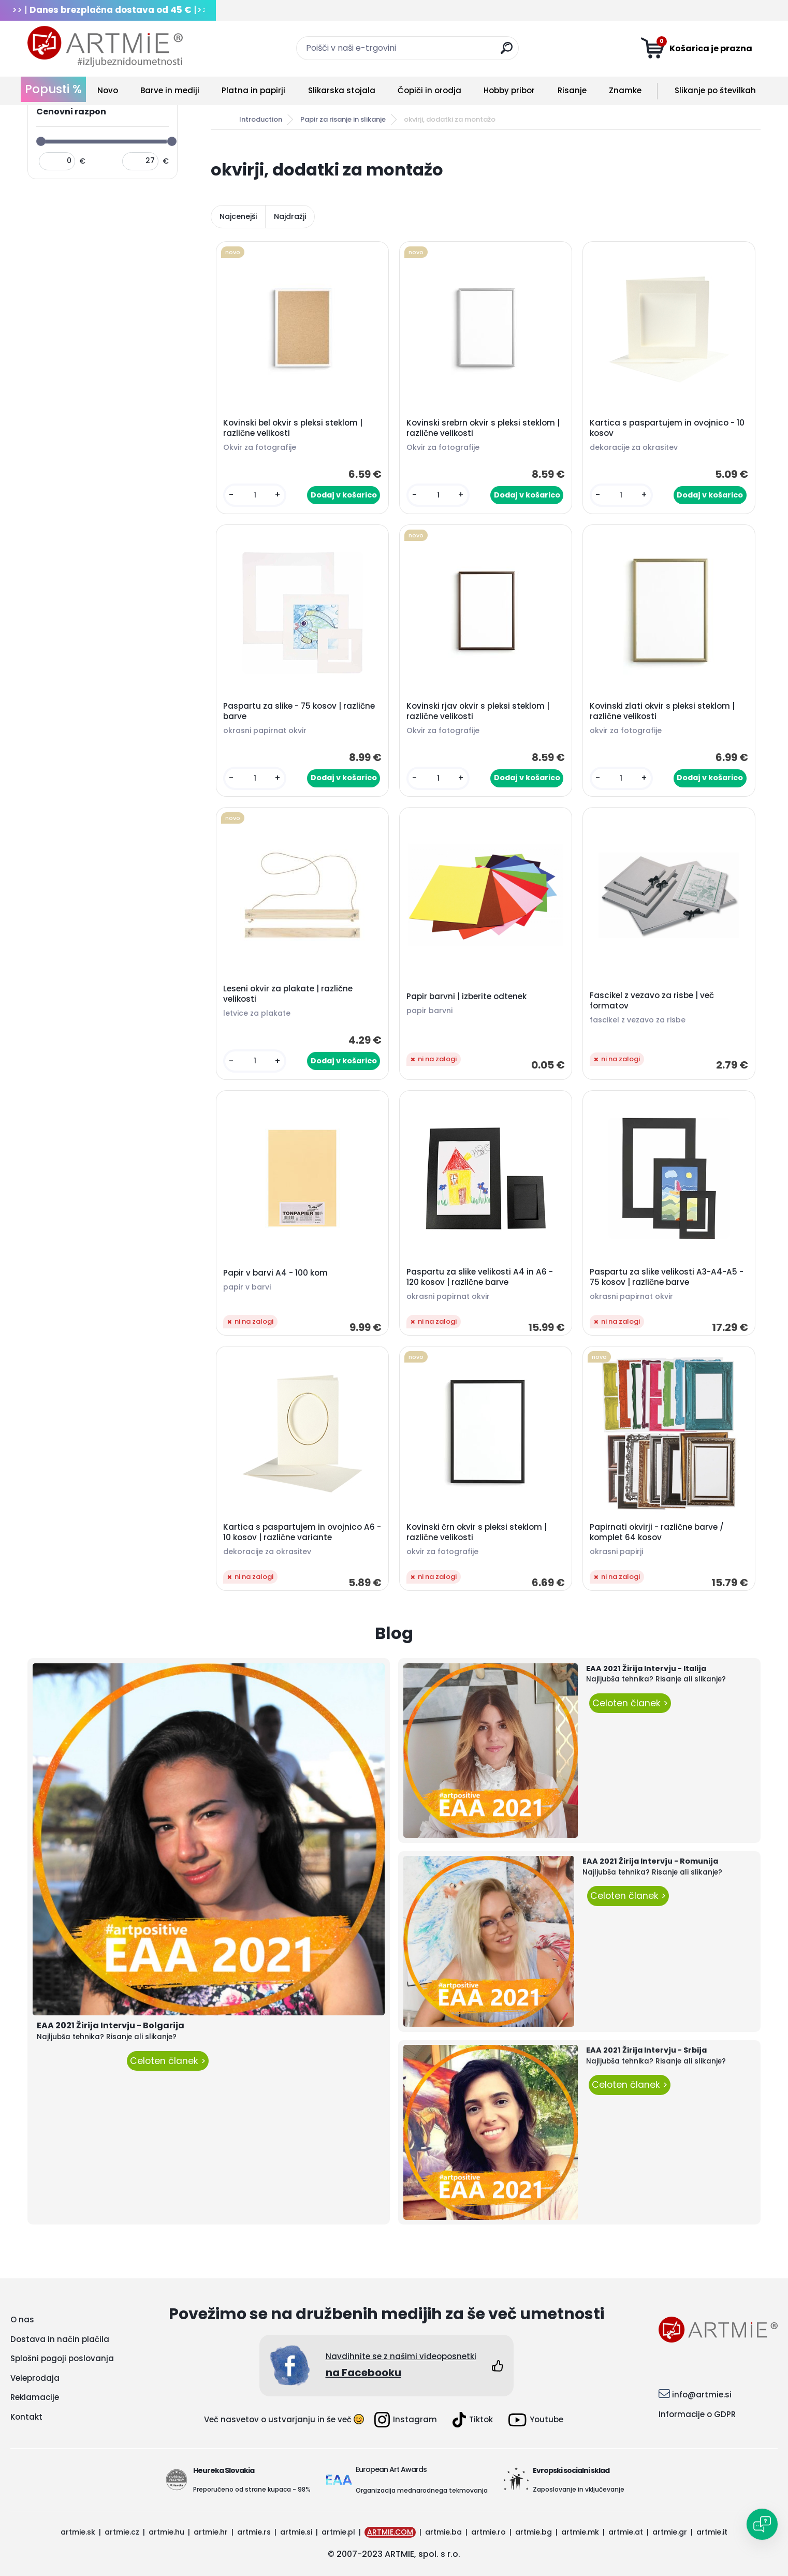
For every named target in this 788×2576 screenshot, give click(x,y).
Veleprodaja (35, 2378)
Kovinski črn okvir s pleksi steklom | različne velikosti (476, 1532)
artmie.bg (533, 2532)
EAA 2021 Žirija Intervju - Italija (646, 1668)
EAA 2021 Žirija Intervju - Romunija (650, 1861)
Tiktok (473, 2419)
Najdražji (290, 216)
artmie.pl (338, 2532)
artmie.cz (122, 2532)
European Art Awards (391, 2469)
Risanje (572, 90)
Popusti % (53, 89)
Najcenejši (238, 216)
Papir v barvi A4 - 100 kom (275, 1273)
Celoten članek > (168, 2061)
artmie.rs (254, 2532)
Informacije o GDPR (697, 2414)
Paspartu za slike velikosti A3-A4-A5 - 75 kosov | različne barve (666, 1277)
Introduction (260, 119)
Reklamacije (34, 2397)
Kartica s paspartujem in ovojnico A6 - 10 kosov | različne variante (302, 1532)
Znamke (625, 90)
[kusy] (255, 495)
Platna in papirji (253, 90)
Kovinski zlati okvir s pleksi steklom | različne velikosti (662, 711)
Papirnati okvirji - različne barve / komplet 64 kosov (657, 1532)
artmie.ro (488, 2532)
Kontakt (26, 2416)
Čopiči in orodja (429, 90)
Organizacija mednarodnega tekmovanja (422, 2490)
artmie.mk (580, 2532)
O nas (22, 2319)
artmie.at (625, 2532)
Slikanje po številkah (715, 90)
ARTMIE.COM (390, 2532)
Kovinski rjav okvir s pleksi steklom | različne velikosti (477, 711)
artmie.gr (669, 2532)
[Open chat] (762, 2524)
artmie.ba (443, 2532)
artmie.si (296, 2532)
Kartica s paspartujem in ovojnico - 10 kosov (667, 428)
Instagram (405, 2419)
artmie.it (711, 2532)
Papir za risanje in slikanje (343, 119)
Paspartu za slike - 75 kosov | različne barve (299, 711)
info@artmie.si (702, 2394)
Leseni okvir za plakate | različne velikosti (288, 994)
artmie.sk (78, 2532)
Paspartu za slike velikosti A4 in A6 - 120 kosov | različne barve (479, 1277)
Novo (107, 90)
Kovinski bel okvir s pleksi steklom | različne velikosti (292, 428)
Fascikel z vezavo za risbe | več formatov (652, 1000)
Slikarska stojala (341, 90)
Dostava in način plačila (59, 2339)
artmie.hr (211, 2532)
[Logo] (105, 46)
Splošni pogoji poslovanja (62, 2358)
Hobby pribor (509, 90)
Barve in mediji (169, 90)
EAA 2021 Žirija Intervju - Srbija (646, 2050)
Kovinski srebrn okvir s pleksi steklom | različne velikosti (483, 428)
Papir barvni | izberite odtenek (466, 996)
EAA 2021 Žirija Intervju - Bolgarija (110, 2025)
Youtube (535, 2419)
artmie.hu (166, 2532)
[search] (507, 52)
